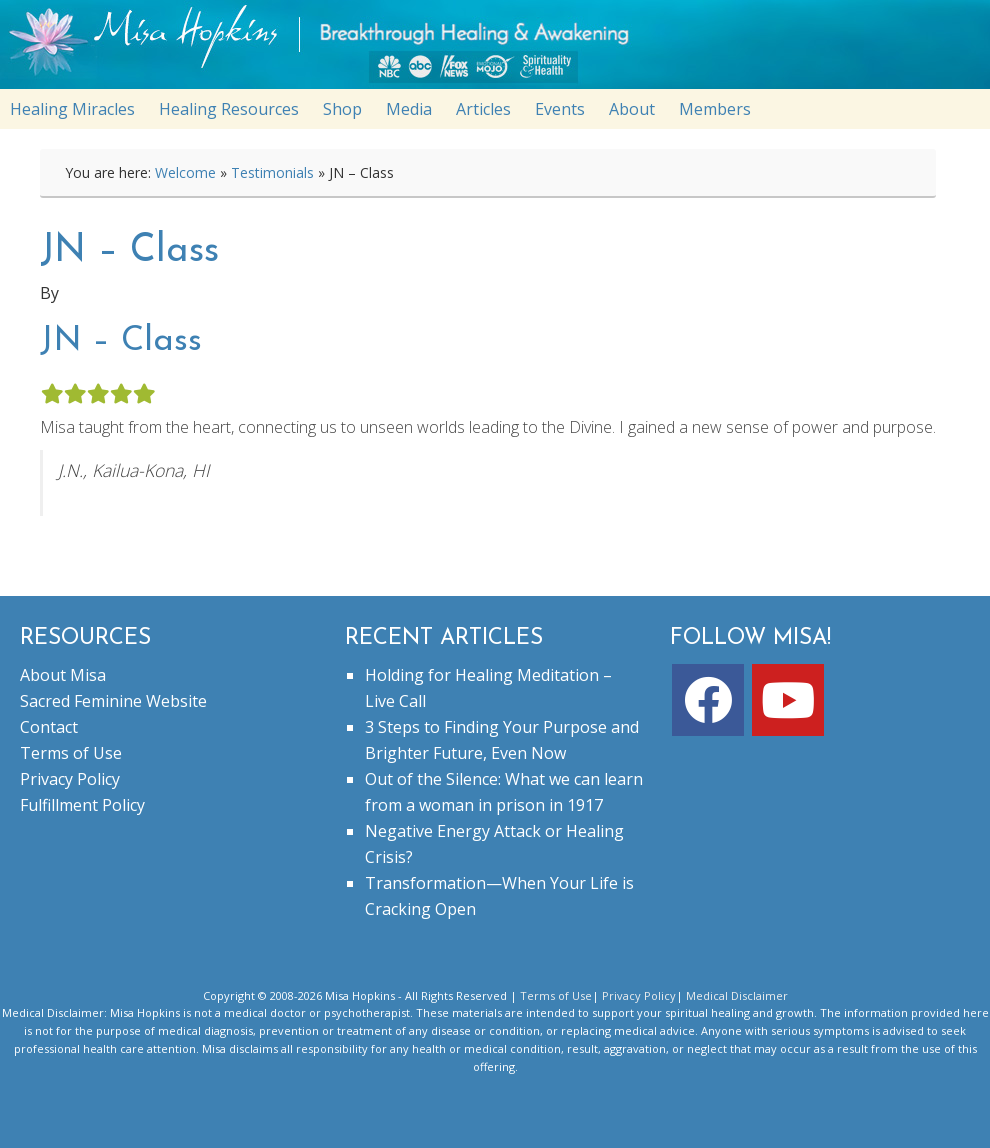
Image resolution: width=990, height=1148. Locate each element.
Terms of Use (71, 753)
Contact (49, 727)
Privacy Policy (70, 779)
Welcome (185, 172)
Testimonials (272, 172)
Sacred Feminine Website (113, 701)
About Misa (63, 675)
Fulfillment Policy (82, 805)
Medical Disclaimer (737, 995)
